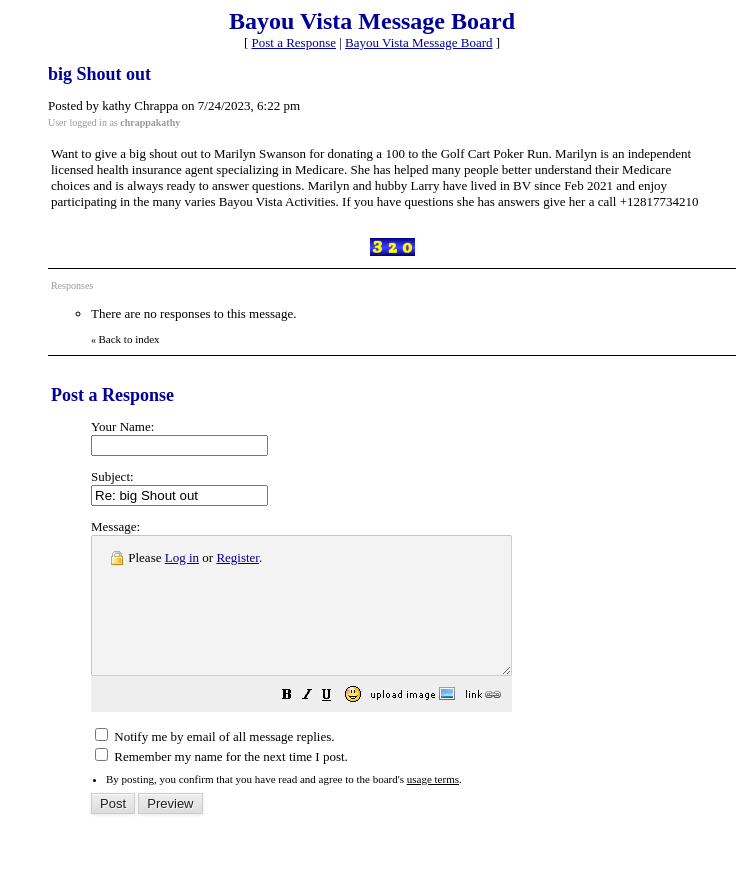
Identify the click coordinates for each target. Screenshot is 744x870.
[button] (337, 724)
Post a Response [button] (294, 42)
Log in (182, 557)
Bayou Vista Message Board (418, 42)
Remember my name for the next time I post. (221, 783)
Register (237, 557)
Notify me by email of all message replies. (214, 763)
